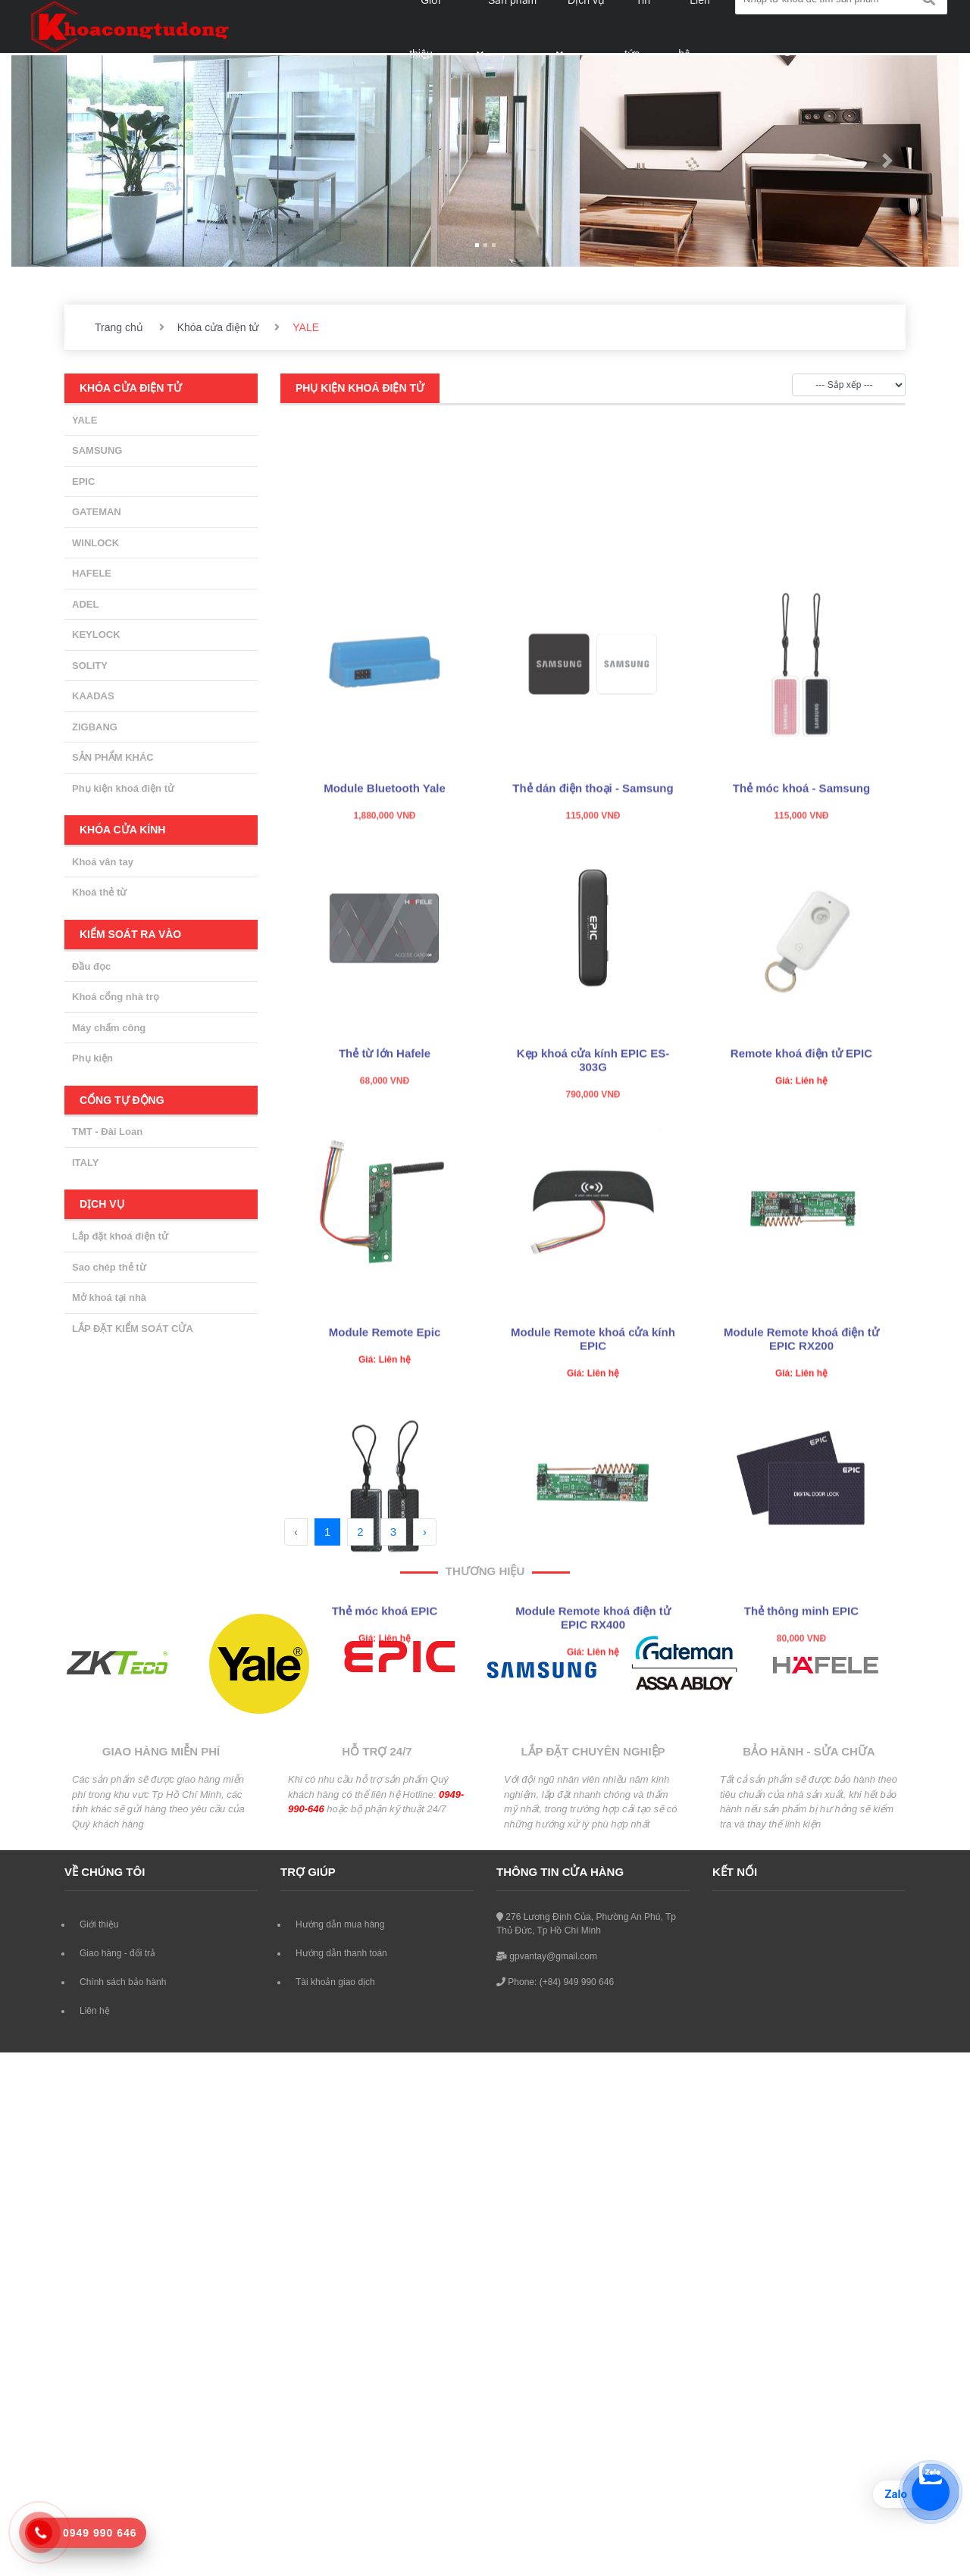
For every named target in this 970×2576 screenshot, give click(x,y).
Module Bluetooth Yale (385, 905)
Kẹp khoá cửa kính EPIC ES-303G (593, 1177)
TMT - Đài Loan (107, 1131)
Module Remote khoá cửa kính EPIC (593, 1456)
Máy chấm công (109, 1027)
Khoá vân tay (102, 862)
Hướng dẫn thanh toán (341, 1953)
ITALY (85, 1162)
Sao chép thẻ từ (109, 1267)
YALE (84, 420)
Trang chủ (119, 327)
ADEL (85, 604)
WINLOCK (95, 543)
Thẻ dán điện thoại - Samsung (592, 905)
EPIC (83, 481)
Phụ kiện (92, 1058)
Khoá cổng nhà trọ (115, 996)
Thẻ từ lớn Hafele (384, 1170)
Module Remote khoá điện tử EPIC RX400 (593, 1734)
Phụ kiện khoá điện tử (123, 788)
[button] (82, 161)
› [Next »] (425, 1531)
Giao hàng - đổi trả (117, 1953)
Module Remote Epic (385, 1449)
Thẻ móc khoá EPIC (385, 1727)
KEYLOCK (96, 634)
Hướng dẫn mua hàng (340, 1924)
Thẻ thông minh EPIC (801, 1727)
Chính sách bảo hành (123, 1982)
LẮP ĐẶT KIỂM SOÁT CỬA (132, 1328)
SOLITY (90, 665)
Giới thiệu (99, 1924)
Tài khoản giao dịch (335, 1982)
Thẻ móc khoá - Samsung (801, 905)
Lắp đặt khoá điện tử (120, 1236)
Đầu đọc (91, 966)
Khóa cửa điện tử (218, 327)
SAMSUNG (97, 450)
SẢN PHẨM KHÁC (113, 757)
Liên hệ (95, 2010)
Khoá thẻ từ (99, 892)
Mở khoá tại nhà (109, 1297)
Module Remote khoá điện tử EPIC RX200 (801, 1456)
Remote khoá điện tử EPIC (801, 1170)
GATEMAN (96, 511)
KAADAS (93, 696)
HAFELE (91, 573)
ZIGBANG (94, 727)
